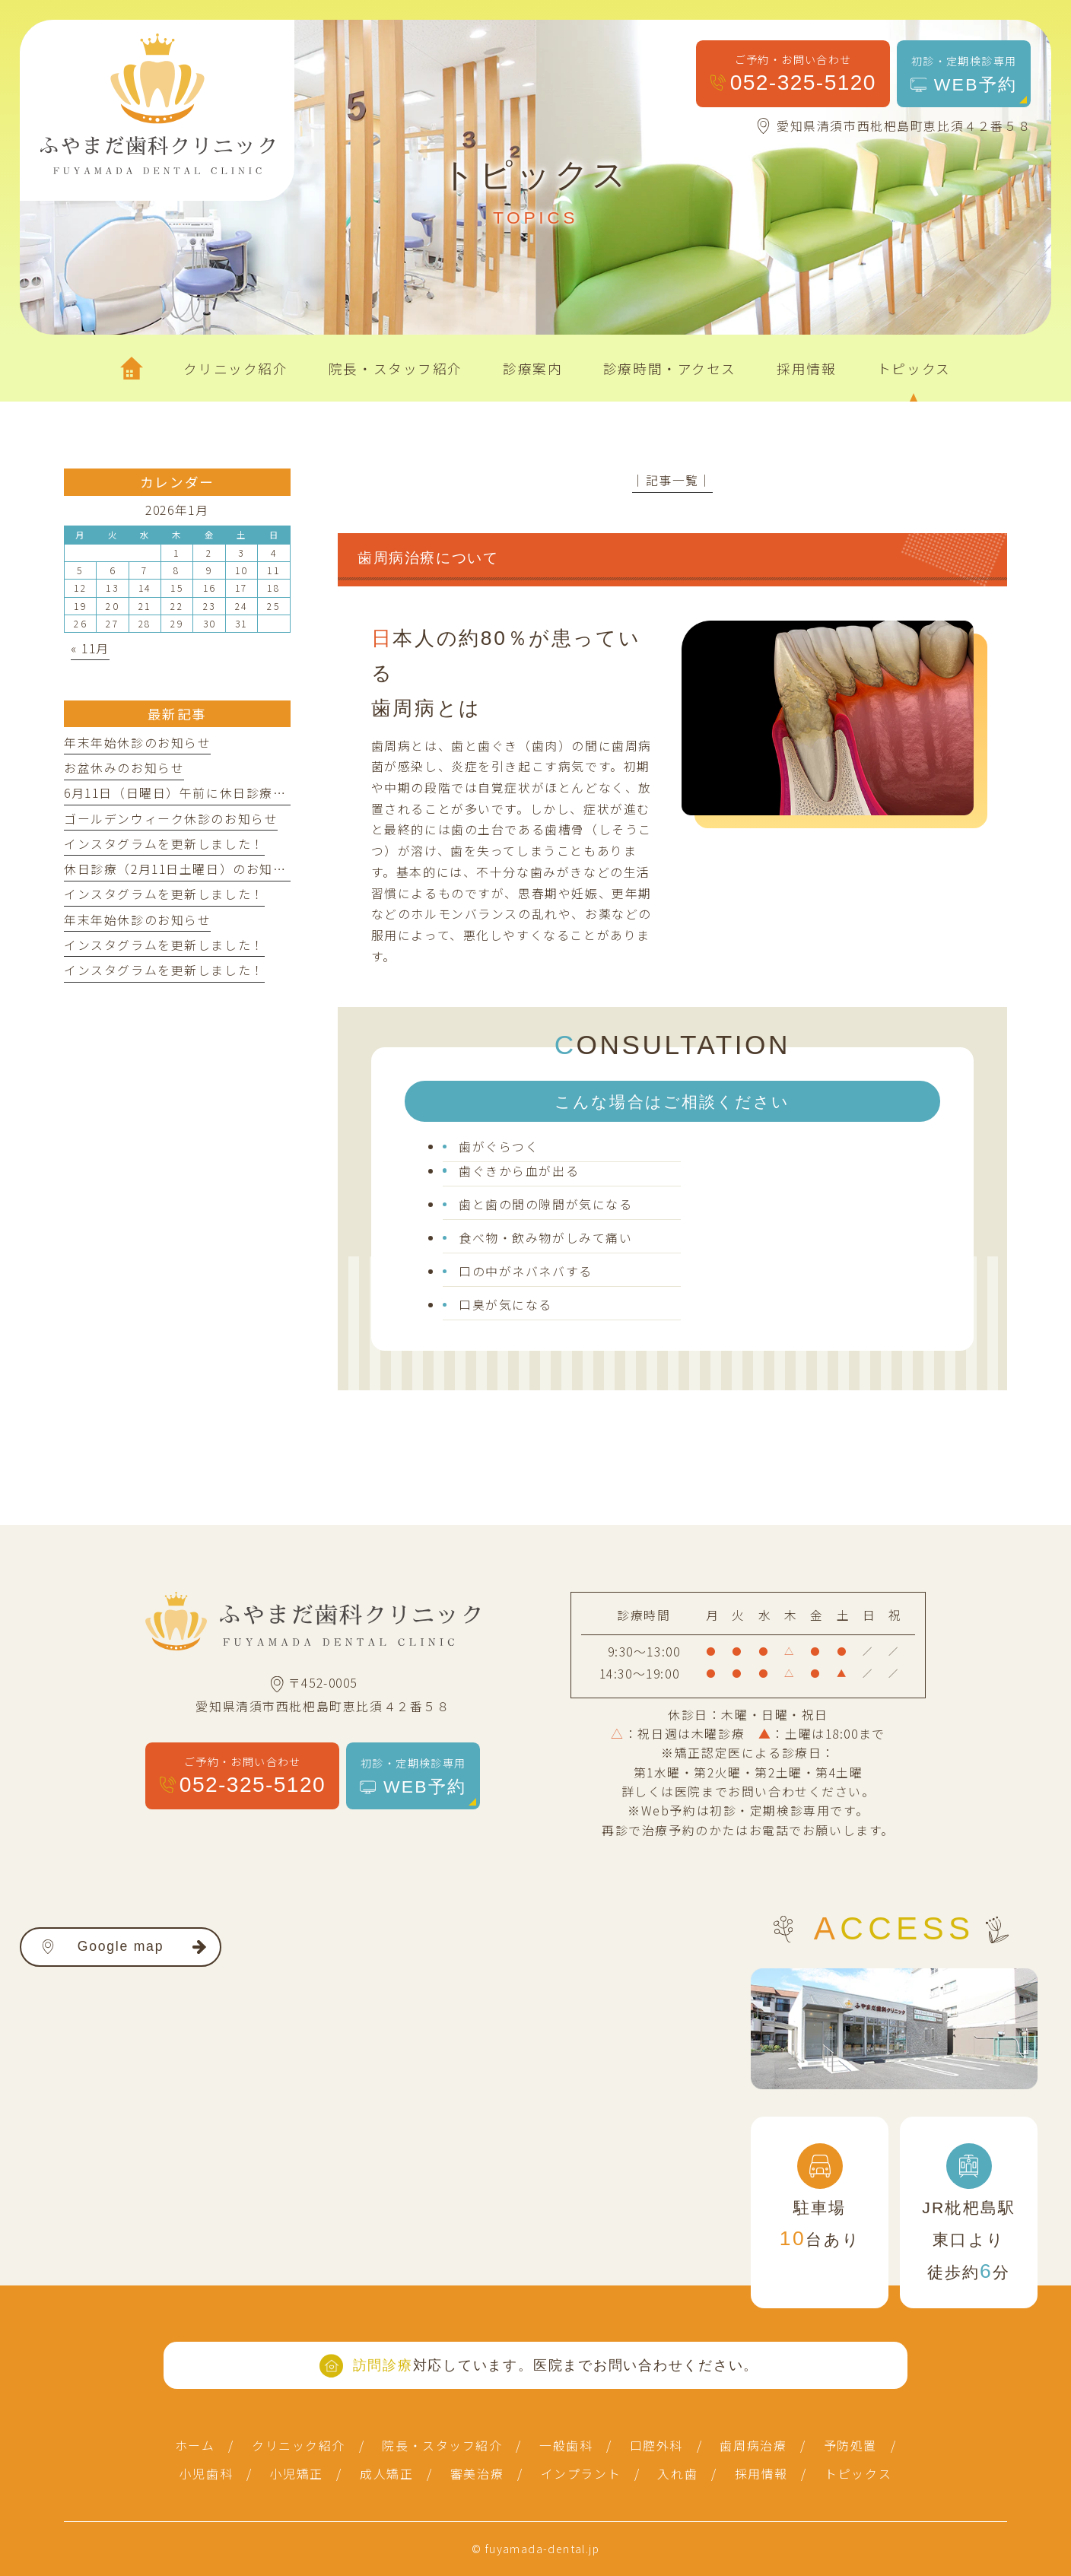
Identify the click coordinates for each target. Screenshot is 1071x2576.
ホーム (195, 2445)
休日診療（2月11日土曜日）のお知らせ (182, 869)
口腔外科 (656, 2445)
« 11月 (90, 648)
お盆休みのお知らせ (124, 768)
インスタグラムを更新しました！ (164, 844)
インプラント (581, 2473)
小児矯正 (296, 2473)
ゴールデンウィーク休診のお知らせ (171, 818)
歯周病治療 (753, 2445)
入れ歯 (677, 2473)
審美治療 (477, 2473)
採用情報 (761, 2473)
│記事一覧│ (672, 480)
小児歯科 (206, 2473)
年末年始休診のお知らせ (137, 742)
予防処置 (850, 2445)
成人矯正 (386, 2473)
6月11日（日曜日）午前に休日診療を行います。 (207, 793)
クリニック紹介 (298, 2445)
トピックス (858, 2473)
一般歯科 (566, 2445)
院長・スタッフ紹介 (442, 2445)
